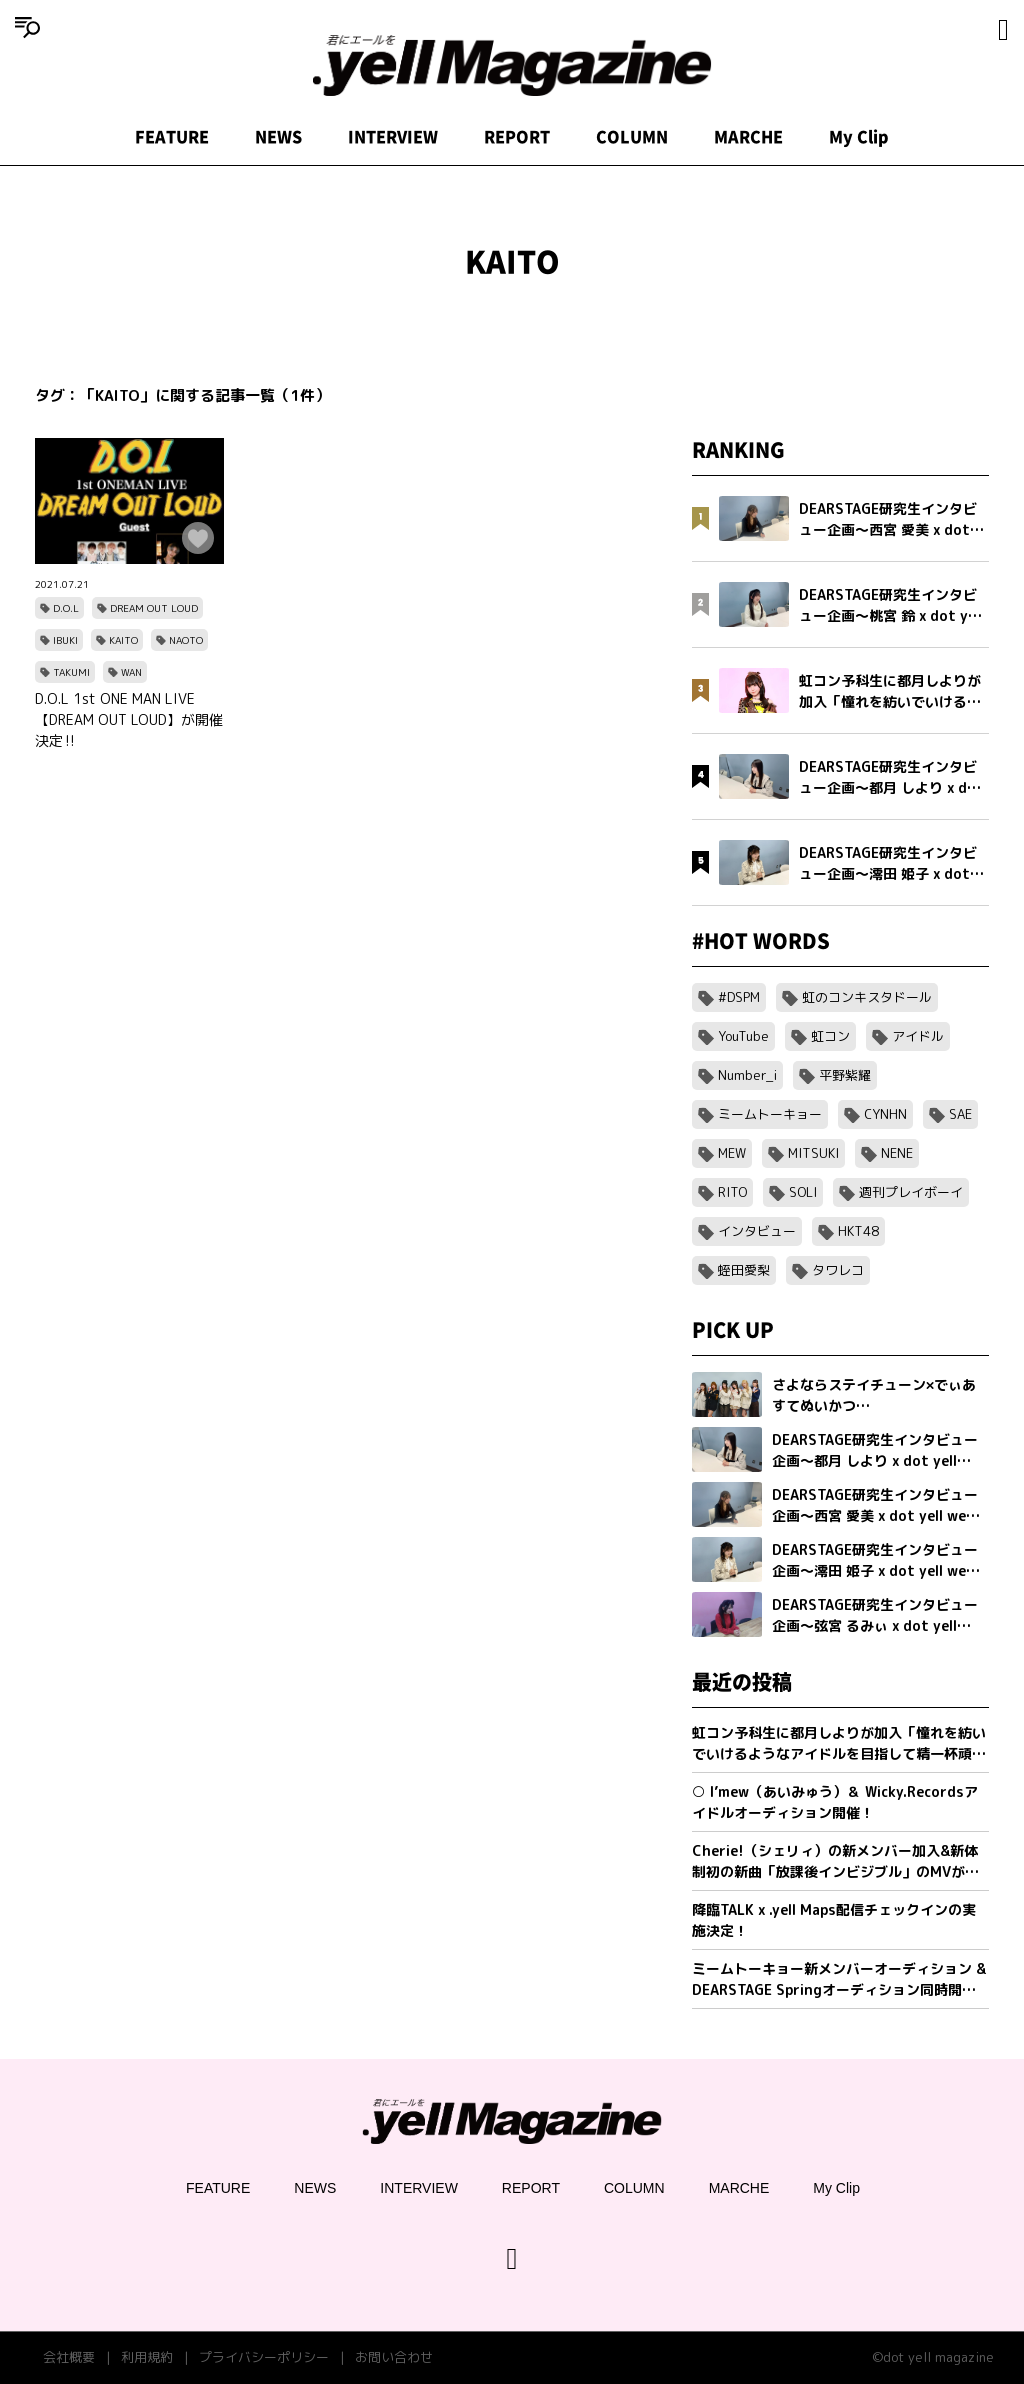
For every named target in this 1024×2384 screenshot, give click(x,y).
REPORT (517, 137)
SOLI (803, 1192)
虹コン (830, 1036)
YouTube (743, 1036)
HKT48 (858, 1231)
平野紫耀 (845, 1075)
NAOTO (186, 640)
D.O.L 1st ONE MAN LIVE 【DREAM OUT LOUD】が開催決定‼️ (129, 719)
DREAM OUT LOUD (154, 608)
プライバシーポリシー (264, 2357)
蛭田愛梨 (744, 1270)
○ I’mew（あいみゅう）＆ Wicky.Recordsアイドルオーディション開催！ (835, 1802)
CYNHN (885, 1114)
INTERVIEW (393, 137)
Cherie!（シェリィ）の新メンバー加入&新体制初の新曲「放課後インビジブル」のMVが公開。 (835, 1861)
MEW (732, 1153)
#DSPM (739, 997)
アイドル (918, 1036)
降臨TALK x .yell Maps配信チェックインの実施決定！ (834, 1920)
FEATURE (172, 137)
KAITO (123, 640)
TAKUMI (71, 672)
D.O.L (66, 608)
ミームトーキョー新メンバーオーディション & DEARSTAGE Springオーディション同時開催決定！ (839, 1979)
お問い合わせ (394, 2357)
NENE (897, 1153)
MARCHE (748, 137)
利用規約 (147, 2357)
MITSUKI (813, 1153)
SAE (960, 1114)
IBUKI (65, 640)
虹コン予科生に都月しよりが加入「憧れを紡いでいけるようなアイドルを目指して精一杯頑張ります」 (839, 1743)
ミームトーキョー (770, 1114)
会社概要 (69, 2357)
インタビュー (757, 1231)
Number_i (747, 1075)
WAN (131, 672)
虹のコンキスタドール (867, 997)
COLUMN (632, 137)
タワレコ (838, 1270)
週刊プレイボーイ (911, 1192)
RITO (732, 1192)
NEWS (278, 137)
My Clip (859, 137)
